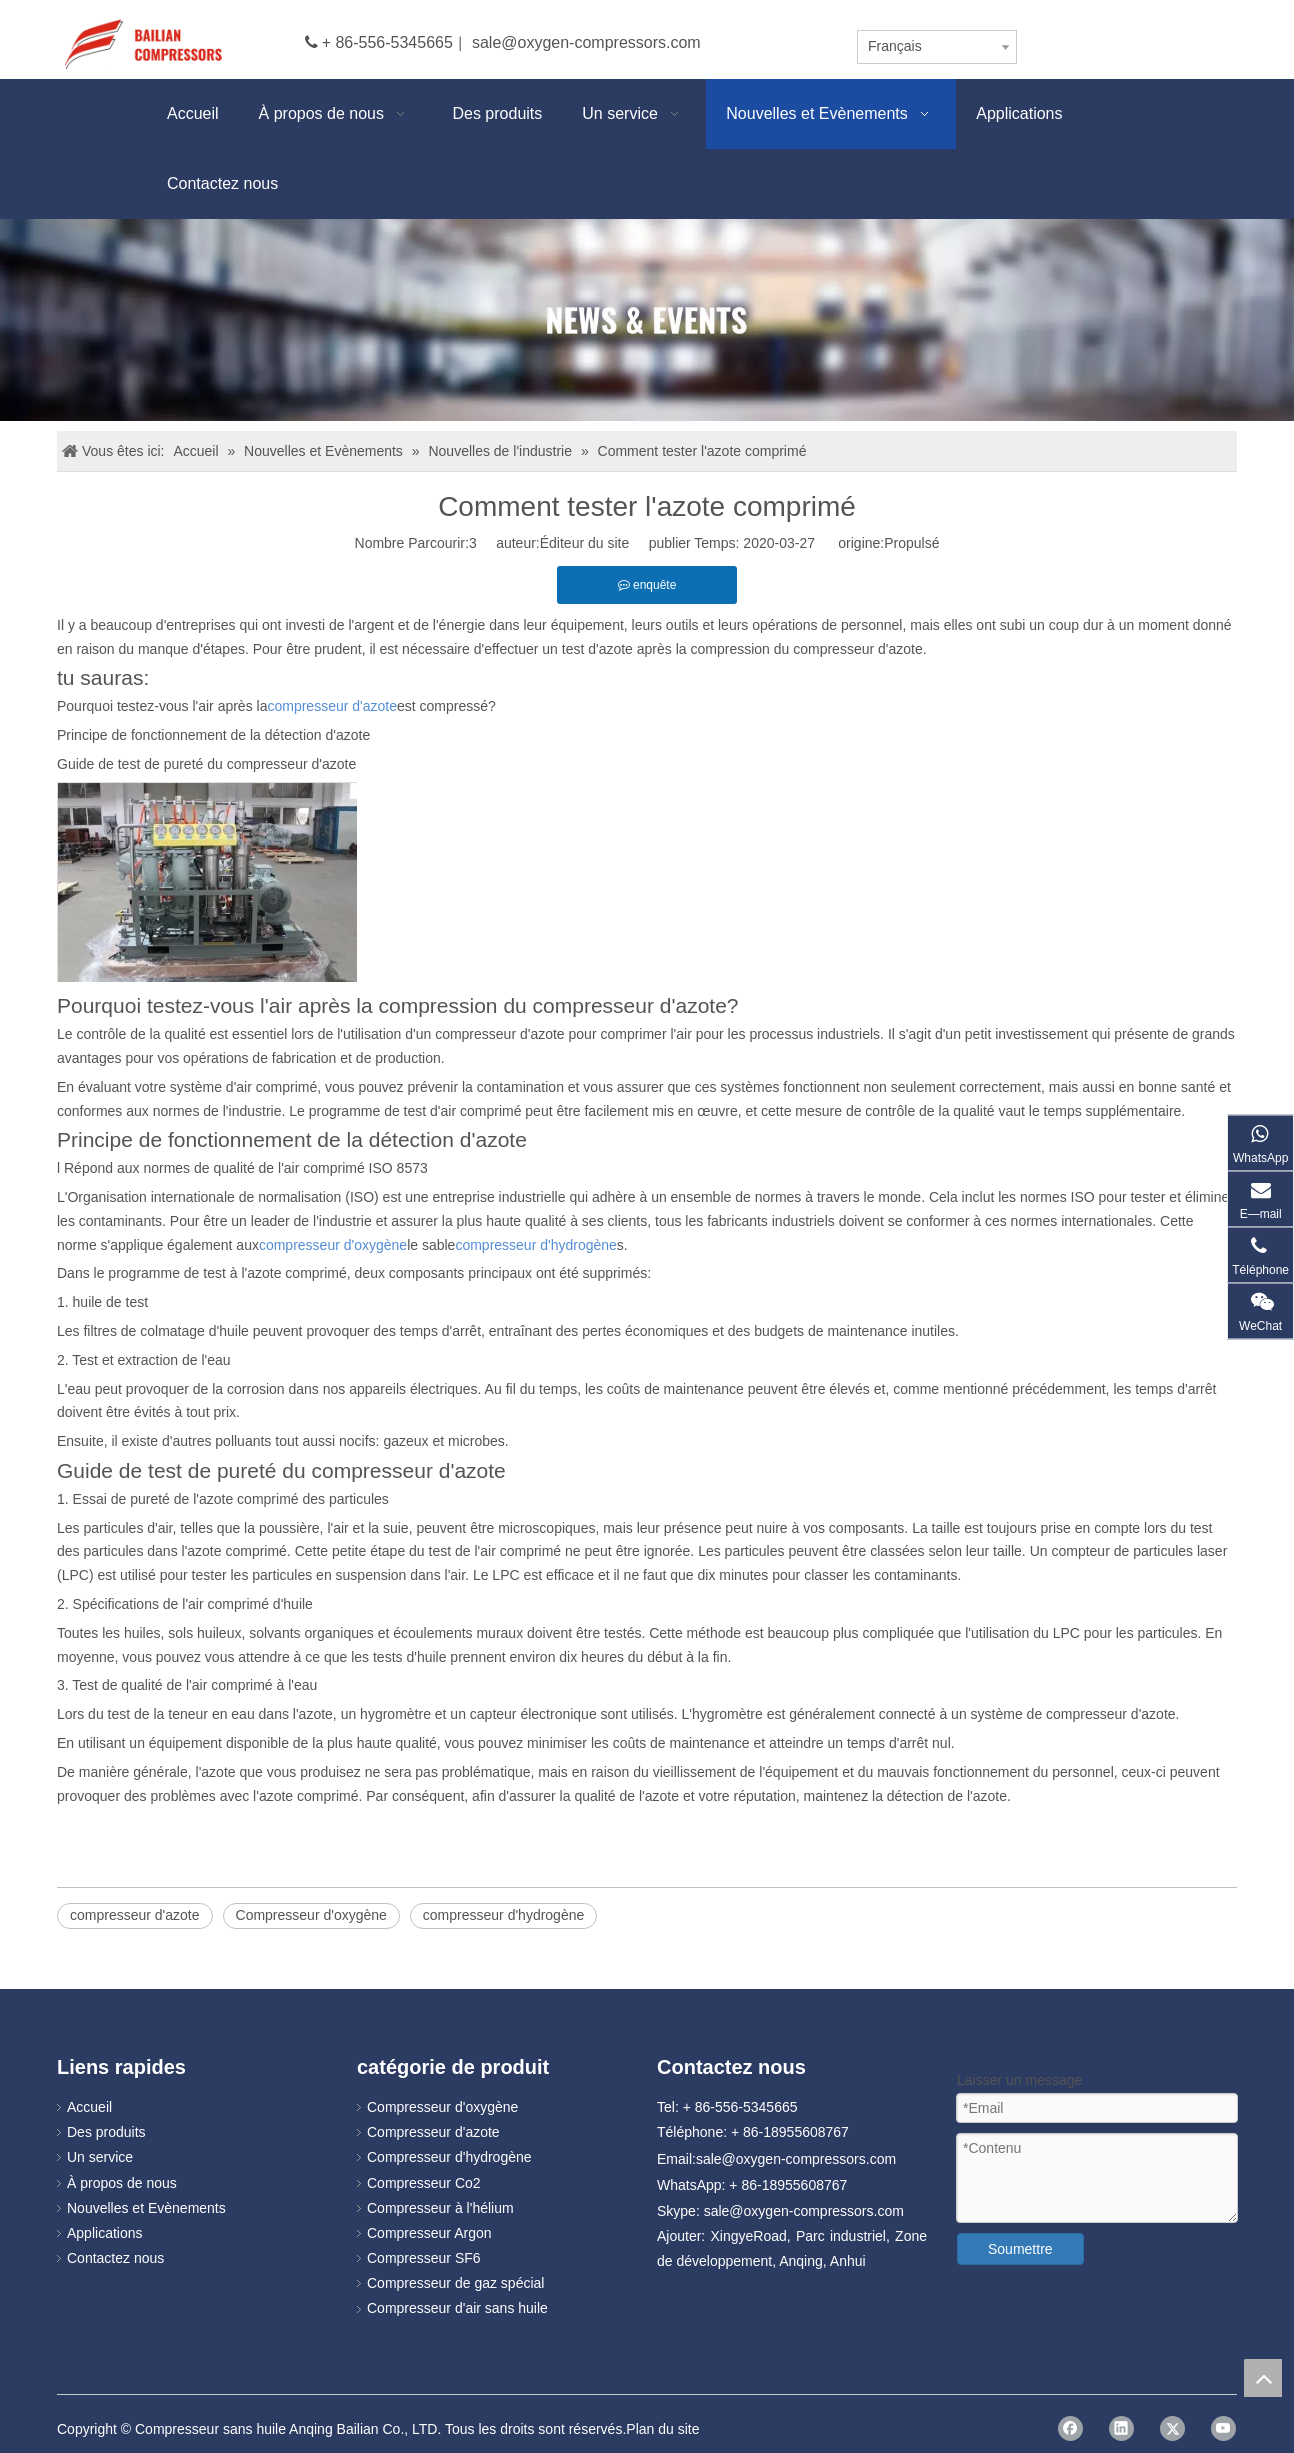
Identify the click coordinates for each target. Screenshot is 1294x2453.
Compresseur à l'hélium (440, 2208)
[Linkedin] (1121, 2428)
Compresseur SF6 (424, 2258)
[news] (647, 320)
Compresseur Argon (429, 2233)
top (1263, 2378)
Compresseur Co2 (424, 2183)
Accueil (89, 2107)
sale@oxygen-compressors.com (586, 42)
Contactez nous (115, 2258)
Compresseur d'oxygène (311, 1915)
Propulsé (911, 543)
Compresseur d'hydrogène (449, 2157)
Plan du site (662, 2429)
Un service (100, 2157)
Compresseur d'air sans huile (457, 2308)
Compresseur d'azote (433, 2132)
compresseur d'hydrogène (503, 1915)
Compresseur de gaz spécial (455, 2283)
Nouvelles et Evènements (146, 2208)
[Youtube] (1223, 2428)
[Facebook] (1070, 2428)
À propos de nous (122, 2183)
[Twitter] (1172, 2428)
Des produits (106, 2132)
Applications (105, 2233)
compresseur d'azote (135, 1915)
